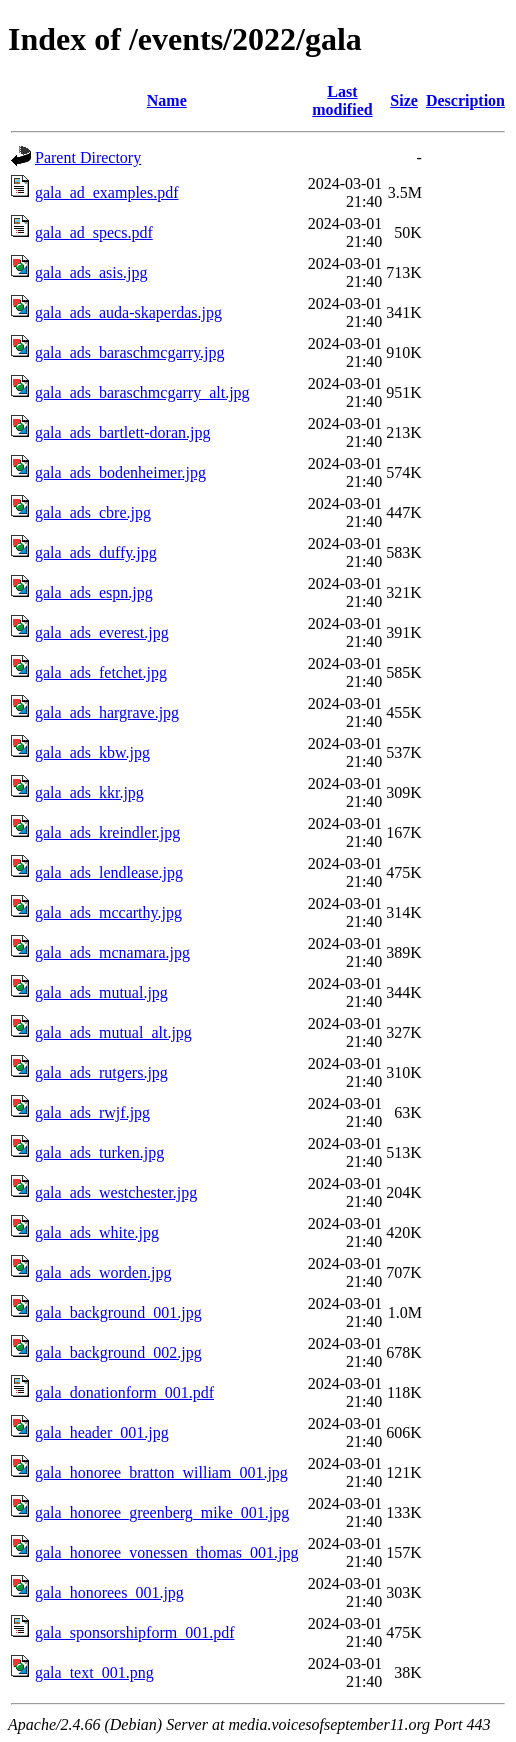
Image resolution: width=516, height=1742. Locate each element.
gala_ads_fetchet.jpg (101, 672)
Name (167, 100)
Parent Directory (88, 157)
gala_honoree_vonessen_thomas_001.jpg (167, 1552)
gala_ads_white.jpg (97, 1232)
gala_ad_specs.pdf (94, 232)
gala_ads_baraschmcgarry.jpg (130, 352)
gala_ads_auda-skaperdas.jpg (128, 312)
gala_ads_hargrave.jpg (107, 712)
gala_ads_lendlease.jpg (109, 872)
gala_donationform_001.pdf (124, 1392)
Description (465, 100)
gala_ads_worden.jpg (103, 1272)
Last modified (342, 100)
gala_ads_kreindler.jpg (107, 832)
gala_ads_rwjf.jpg (92, 1112)
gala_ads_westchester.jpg (116, 1192)
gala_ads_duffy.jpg (96, 552)
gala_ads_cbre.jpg (93, 512)
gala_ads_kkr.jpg (89, 792)
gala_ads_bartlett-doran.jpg (123, 432)
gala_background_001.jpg (118, 1312)
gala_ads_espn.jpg (94, 592)
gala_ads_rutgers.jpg (101, 1072)
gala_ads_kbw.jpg (92, 752)
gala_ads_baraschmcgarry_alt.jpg (142, 392)
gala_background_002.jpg (118, 1352)
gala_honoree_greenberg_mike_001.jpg (162, 1512)
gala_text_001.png (94, 1672)
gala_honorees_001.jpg (109, 1592)
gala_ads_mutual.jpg (101, 992)
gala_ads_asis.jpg (91, 272)
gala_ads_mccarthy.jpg (108, 912)
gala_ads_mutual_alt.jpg (113, 1032)
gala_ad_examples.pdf (107, 192)
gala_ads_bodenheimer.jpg (120, 472)
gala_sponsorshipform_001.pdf (135, 1632)
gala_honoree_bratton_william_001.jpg (161, 1472)
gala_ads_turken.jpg (99, 1152)
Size (404, 100)
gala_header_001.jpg (102, 1432)
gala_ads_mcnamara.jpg (112, 952)
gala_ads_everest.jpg (102, 632)
